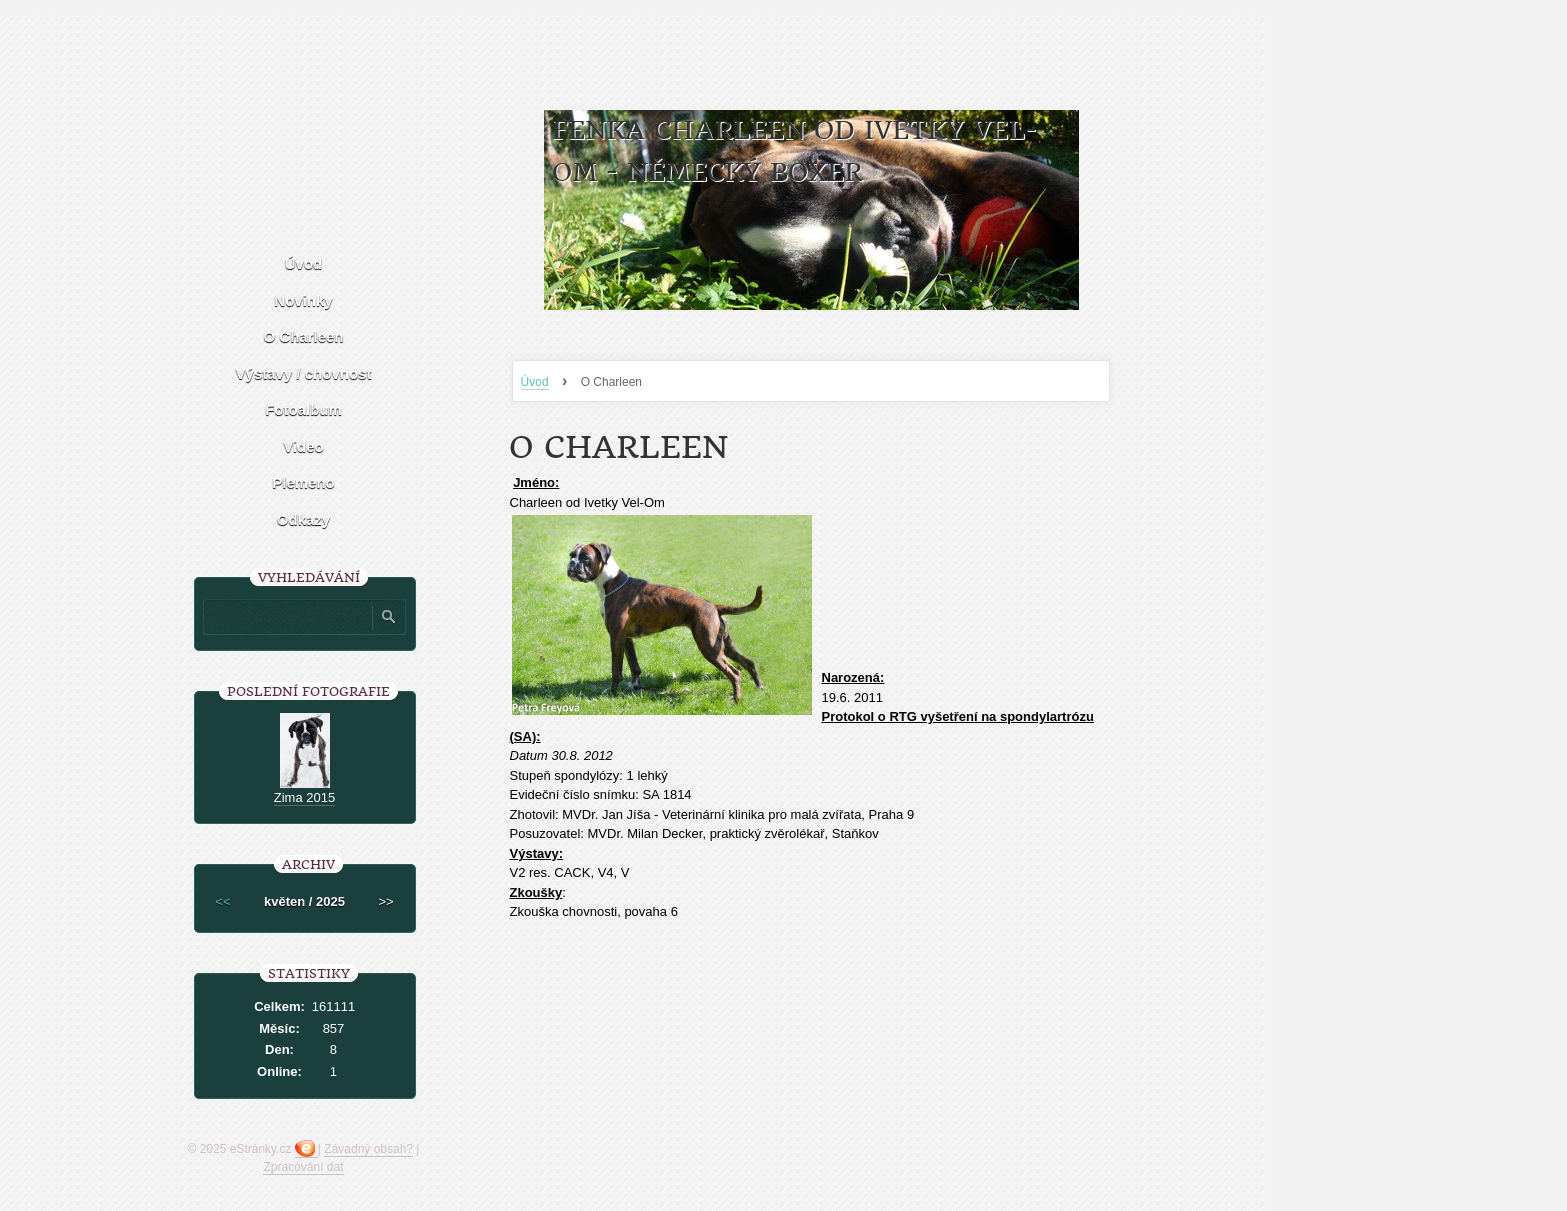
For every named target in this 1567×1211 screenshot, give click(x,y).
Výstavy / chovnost (304, 373)
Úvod (535, 382)
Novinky (303, 300)
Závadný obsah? (368, 1149)
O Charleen (303, 336)
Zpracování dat (303, 1167)
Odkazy (303, 519)
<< (222, 901)
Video (303, 446)
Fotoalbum (303, 409)
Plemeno (303, 482)
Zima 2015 (304, 797)
